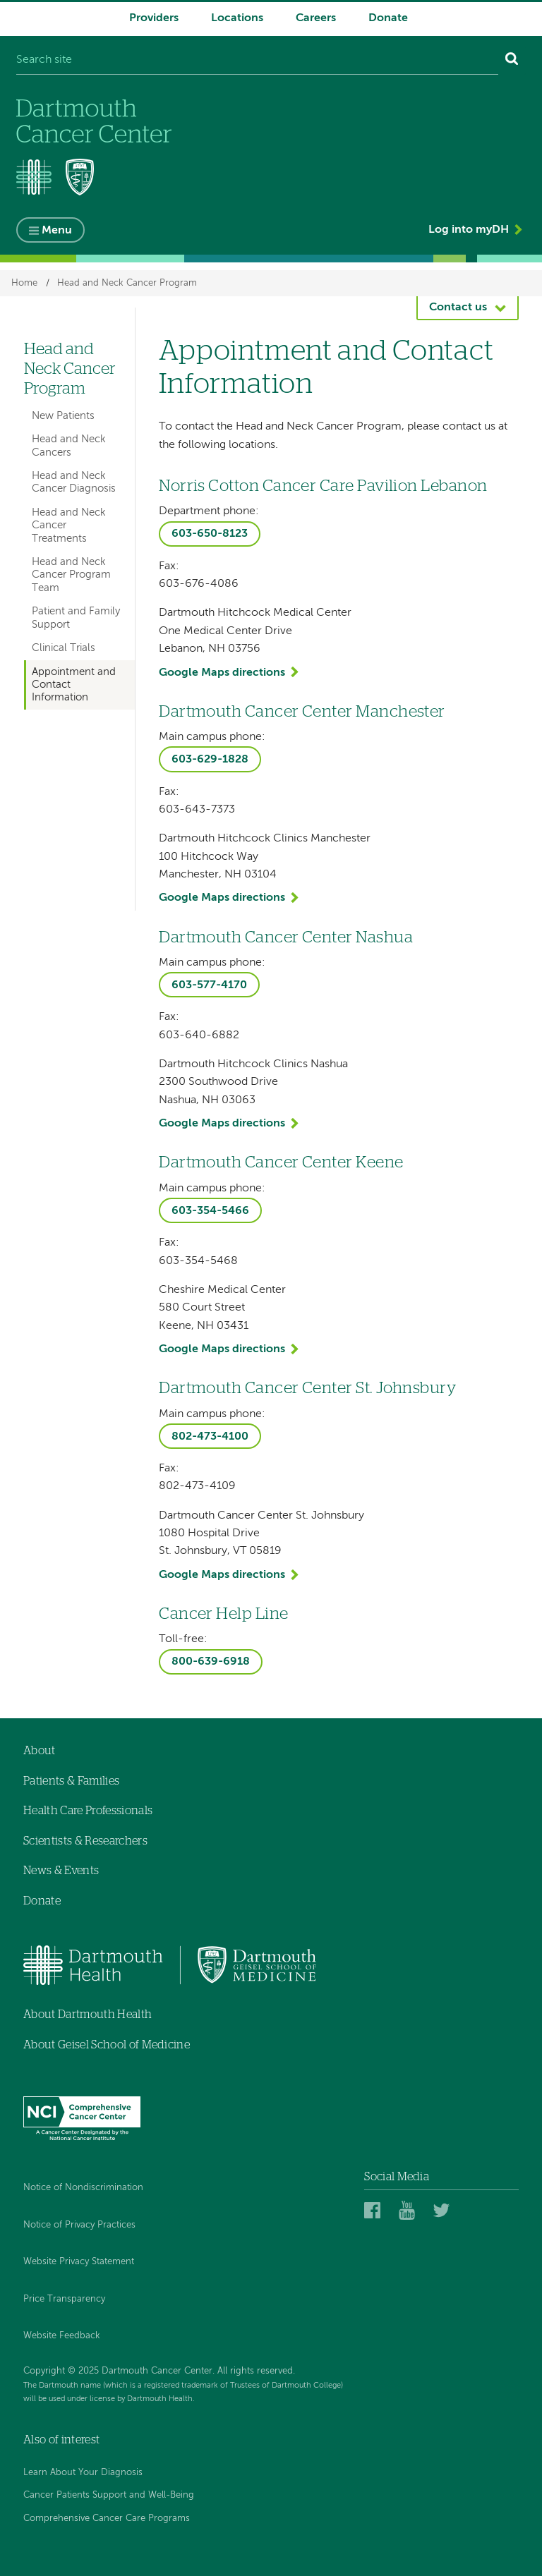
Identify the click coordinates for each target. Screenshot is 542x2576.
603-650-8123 (209, 534)
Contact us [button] (458, 307)
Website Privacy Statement (78, 2261)
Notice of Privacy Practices (79, 2225)
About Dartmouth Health (87, 2014)
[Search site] (257, 61)
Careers (316, 18)
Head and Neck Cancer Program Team (71, 575)
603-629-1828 (209, 759)
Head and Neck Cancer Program (127, 283)
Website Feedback (61, 2335)
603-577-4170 (209, 985)
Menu (57, 230)
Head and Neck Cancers (69, 445)
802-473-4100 (209, 1436)
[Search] (512, 61)
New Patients (63, 416)
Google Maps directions (222, 673)
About (39, 1750)
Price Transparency (64, 2299)
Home (24, 283)
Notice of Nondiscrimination (83, 2187)
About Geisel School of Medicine (106, 2045)
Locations (237, 18)
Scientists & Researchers (85, 1841)
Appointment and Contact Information (74, 685)
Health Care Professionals (87, 1810)
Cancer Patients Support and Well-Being (108, 2495)
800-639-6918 (210, 1661)
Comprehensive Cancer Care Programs (106, 2518)
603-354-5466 (210, 1211)
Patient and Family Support (76, 617)
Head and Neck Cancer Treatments (69, 525)
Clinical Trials (63, 648)
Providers (154, 18)
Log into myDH (468, 230)
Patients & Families (71, 1781)
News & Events (61, 1870)
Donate (388, 18)
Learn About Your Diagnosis (83, 2472)
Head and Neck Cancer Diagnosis (74, 482)
